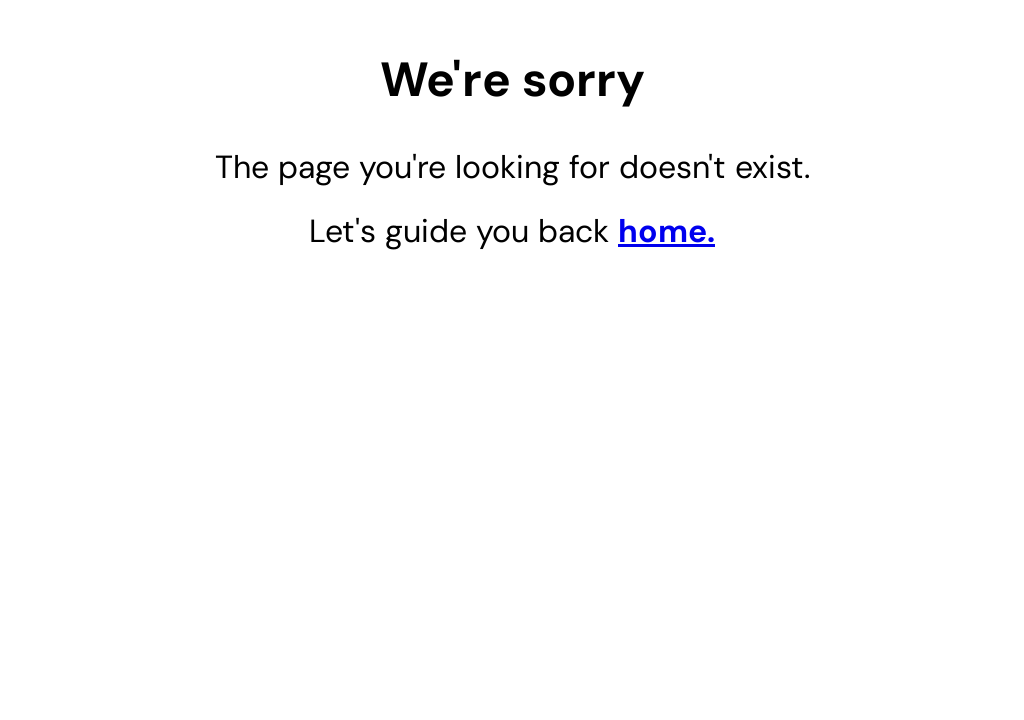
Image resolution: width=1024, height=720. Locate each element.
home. (666, 231)
